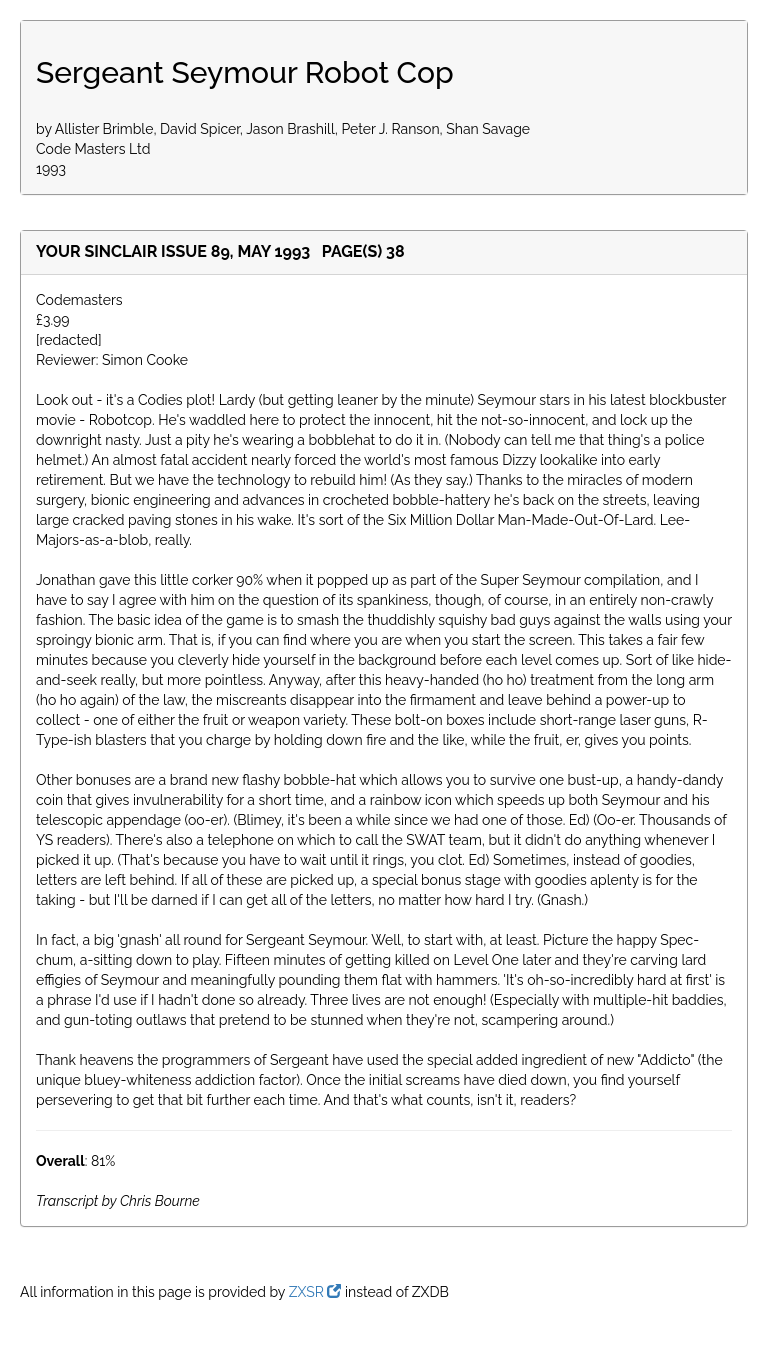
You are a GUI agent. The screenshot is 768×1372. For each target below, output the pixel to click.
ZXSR (315, 1292)
